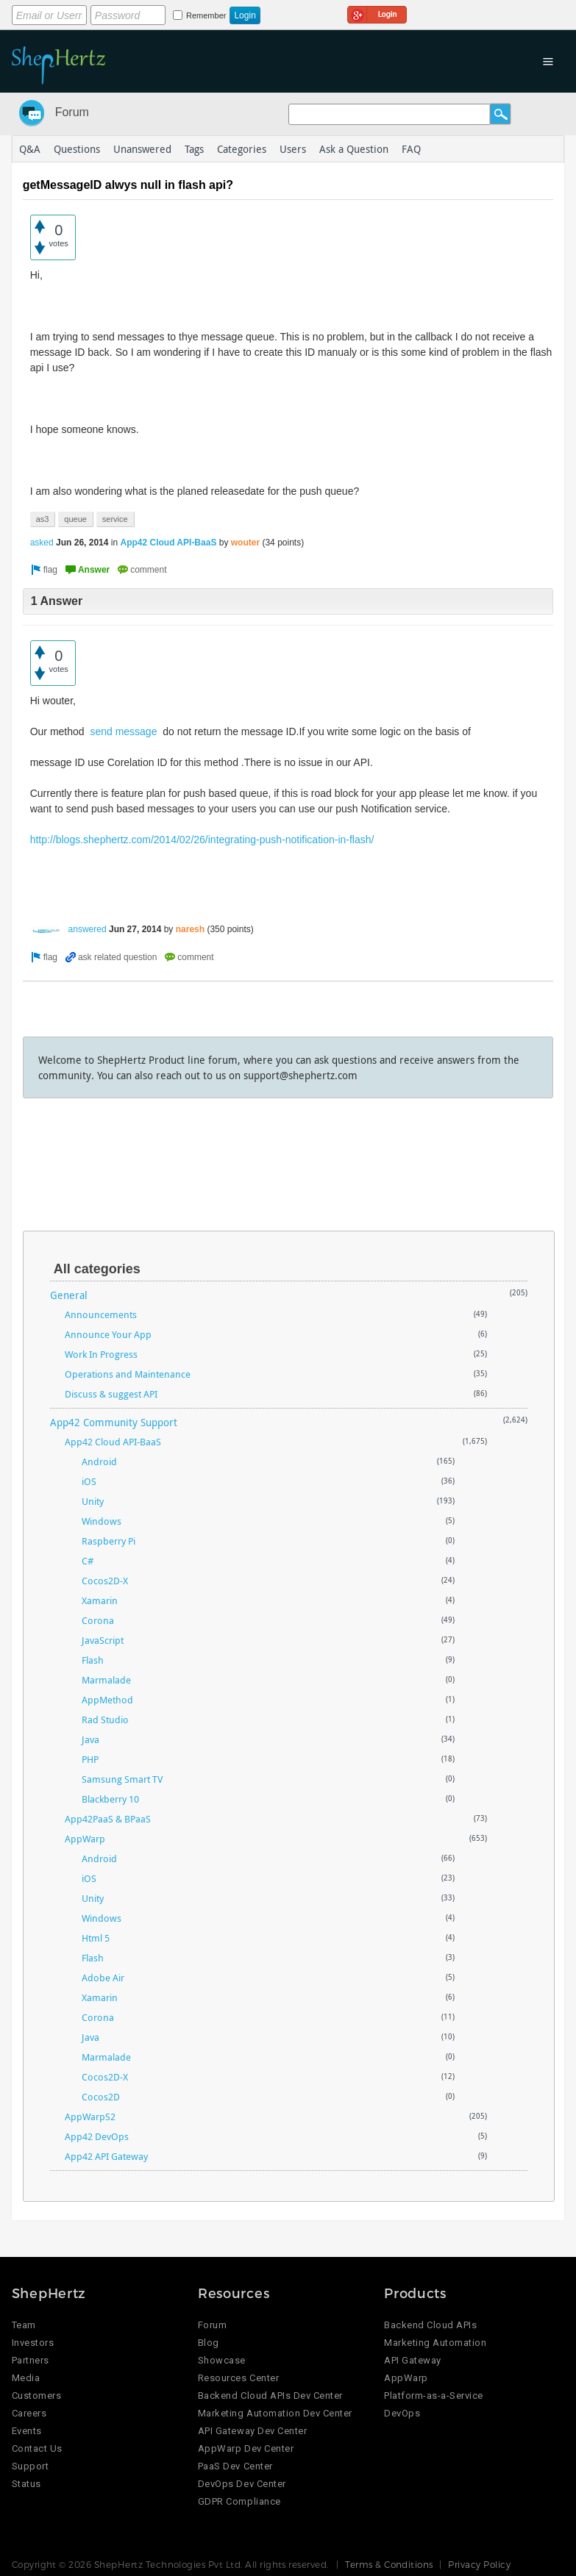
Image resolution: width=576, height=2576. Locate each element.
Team (24, 2324)
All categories (97, 1269)
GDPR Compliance (239, 2501)
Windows (101, 1521)
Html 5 (96, 1937)
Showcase (222, 2360)
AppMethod (107, 1699)
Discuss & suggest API (111, 1393)
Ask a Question (353, 149)
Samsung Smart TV (122, 1779)
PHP (90, 1759)
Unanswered (142, 149)
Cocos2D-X (105, 1580)
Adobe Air (103, 1977)
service (115, 519)
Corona (98, 1620)
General (69, 1295)
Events (27, 2430)
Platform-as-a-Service (433, 2395)
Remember (206, 15)
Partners (30, 2360)
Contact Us (37, 2448)
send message (123, 731)
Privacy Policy (479, 2564)
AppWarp (85, 1838)
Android (99, 1461)
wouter (245, 542)
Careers (29, 2413)
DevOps (402, 2413)
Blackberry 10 (110, 1799)
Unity (93, 1501)
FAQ (411, 149)
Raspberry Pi (108, 1541)
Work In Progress (101, 1354)
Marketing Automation (435, 2342)
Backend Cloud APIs (430, 2324)
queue (75, 519)
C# (87, 1560)
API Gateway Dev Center (252, 2430)
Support (30, 2466)
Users (293, 149)
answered (87, 929)
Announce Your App (108, 1334)
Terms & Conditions (389, 2564)
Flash (93, 1660)
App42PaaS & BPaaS (108, 1818)
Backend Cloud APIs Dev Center (270, 2395)
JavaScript (103, 1640)
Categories (241, 149)
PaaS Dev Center (235, 2466)
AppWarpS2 (90, 2116)
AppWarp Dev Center (246, 2448)
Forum (72, 112)
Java (90, 1739)
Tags (194, 149)
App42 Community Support (113, 1422)
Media (26, 2377)
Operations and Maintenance (128, 1374)
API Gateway (412, 2360)
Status (26, 2483)
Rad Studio (105, 1719)
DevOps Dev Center (242, 2483)
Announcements (101, 1314)
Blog (208, 2342)
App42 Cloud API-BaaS (168, 542)
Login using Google (377, 12)
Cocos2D (101, 2096)
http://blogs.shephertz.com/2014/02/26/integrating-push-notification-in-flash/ (202, 839)
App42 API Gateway (106, 2156)
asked (42, 542)
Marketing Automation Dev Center (275, 2413)
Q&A (29, 149)
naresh (190, 929)
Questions (77, 149)
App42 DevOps (97, 2136)
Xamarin (100, 1600)
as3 (42, 519)
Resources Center (238, 2377)
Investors (33, 2342)
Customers (37, 2395)
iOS (89, 1481)
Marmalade (106, 1679)
